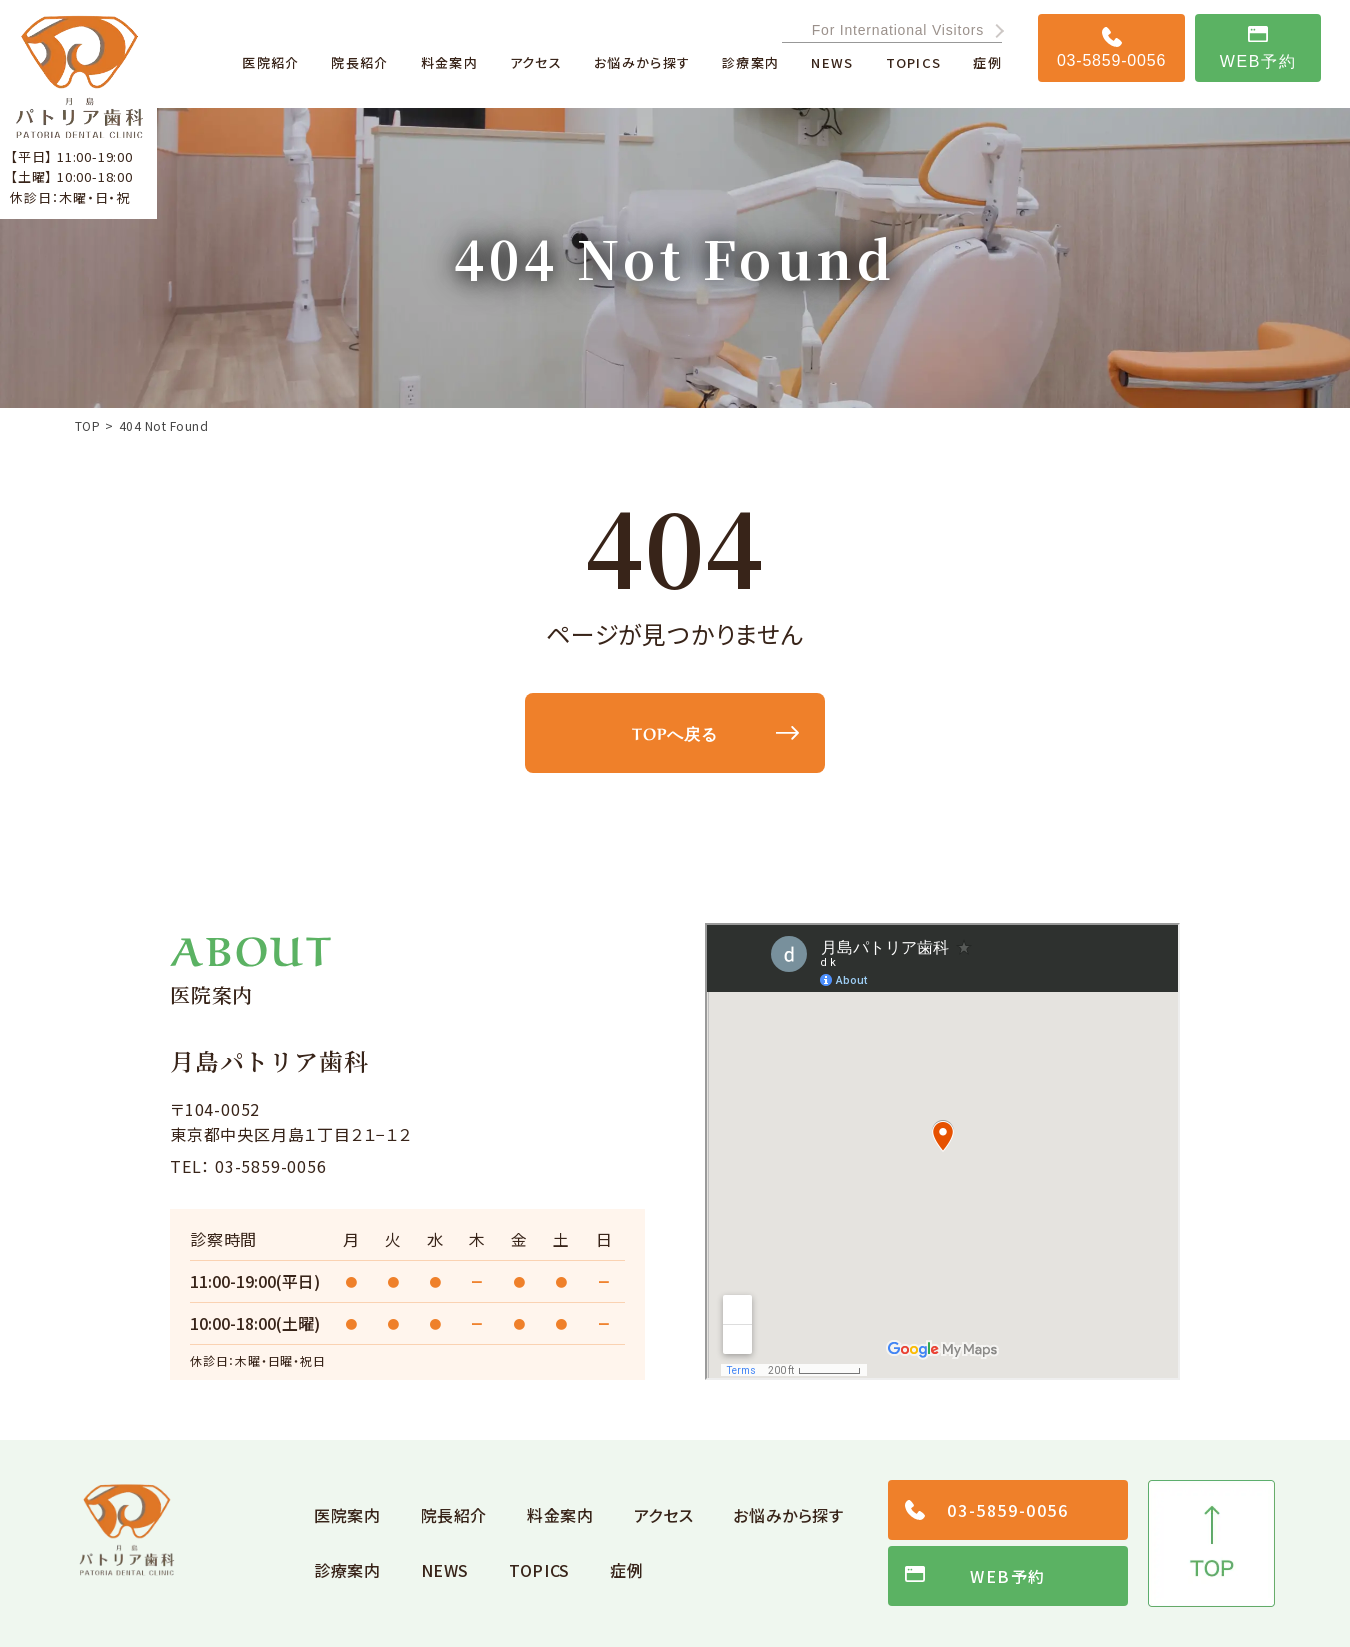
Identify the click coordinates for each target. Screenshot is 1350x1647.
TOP (87, 426)
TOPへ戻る (675, 732)
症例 (626, 1570)
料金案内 (560, 1515)
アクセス (664, 1515)
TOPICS (539, 1570)
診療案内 (347, 1570)
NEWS (445, 1570)
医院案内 (347, 1515)
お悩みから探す (788, 1515)
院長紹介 (454, 1515)
